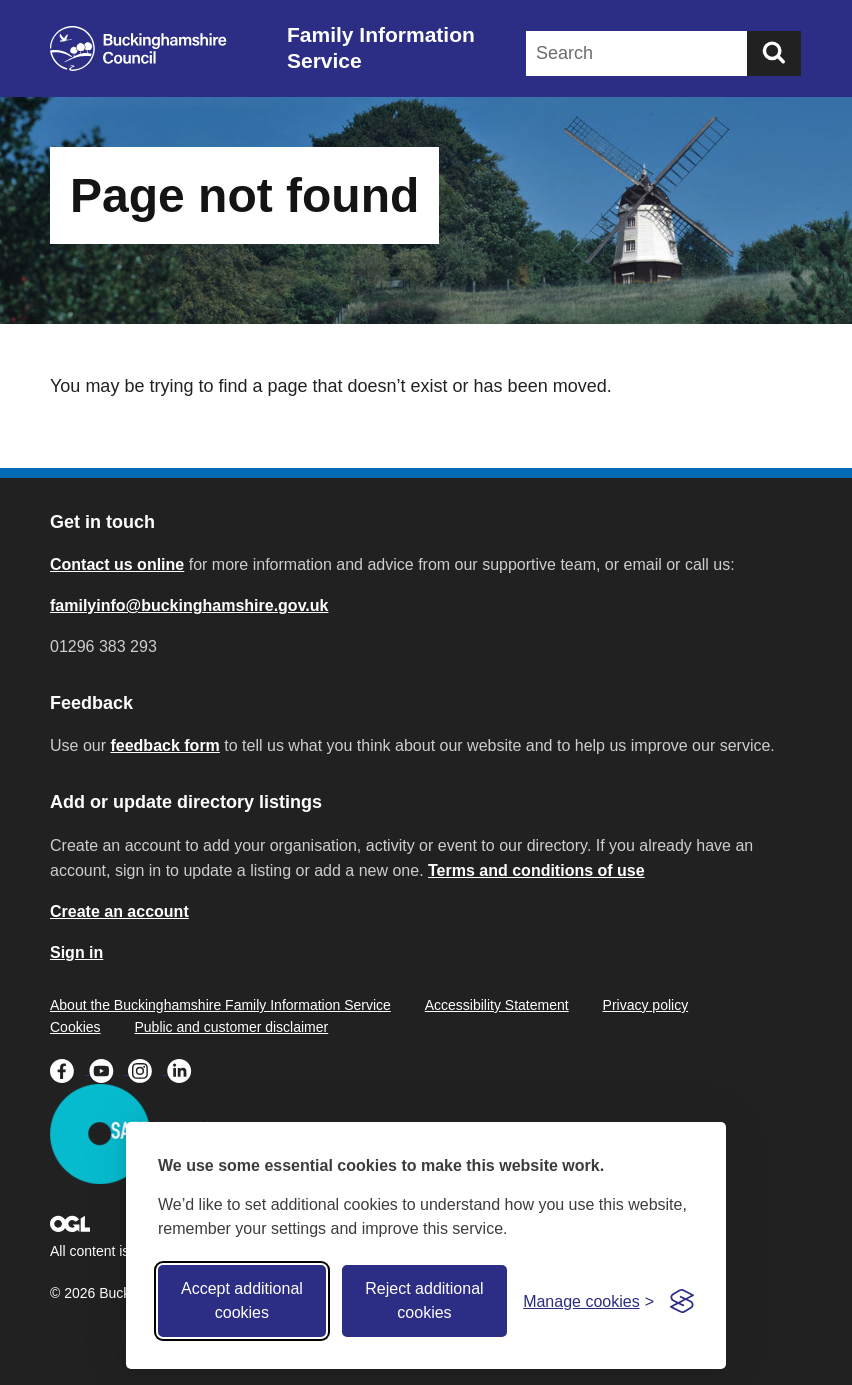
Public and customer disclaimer (231, 1027)
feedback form (164, 745)
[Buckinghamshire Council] (138, 48)
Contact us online (117, 564)
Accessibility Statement (497, 1005)
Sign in (76, 952)
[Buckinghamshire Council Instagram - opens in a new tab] (147, 1069)
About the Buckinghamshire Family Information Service (220, 1005)
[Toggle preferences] (588, 1301)
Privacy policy (646, 1005)
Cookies (75, 1027)
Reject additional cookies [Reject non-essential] (424, 1300)
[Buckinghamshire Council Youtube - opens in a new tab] (108, 1069)
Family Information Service (381, 47)
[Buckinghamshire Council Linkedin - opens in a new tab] (184, 1069)
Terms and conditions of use (536, 870)
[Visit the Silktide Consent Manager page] (682, 1301)
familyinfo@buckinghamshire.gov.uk (189, 605)
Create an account (119, 911)
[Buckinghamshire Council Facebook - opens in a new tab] (69, 1069)
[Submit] (774, 53)
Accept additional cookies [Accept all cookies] (242, 1300)
